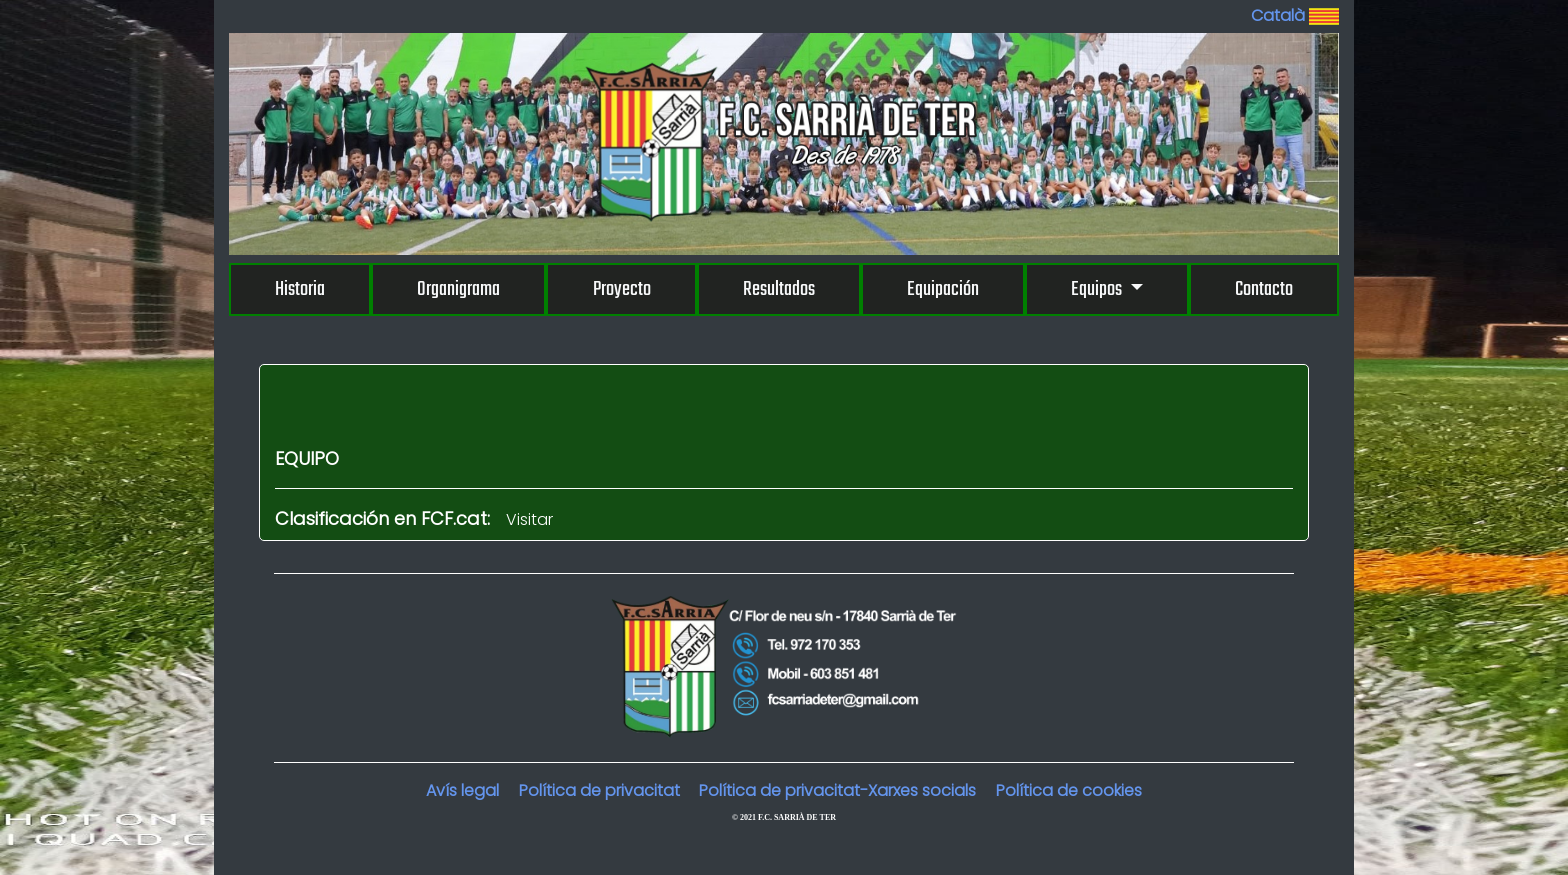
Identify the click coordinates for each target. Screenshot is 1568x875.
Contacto (1264, 289)
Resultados (779, 289)
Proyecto (622, 289)
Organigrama (458, 289)
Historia (300, 289)
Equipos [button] (1098, 289)
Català (1295, 15)
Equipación (943, 289)
